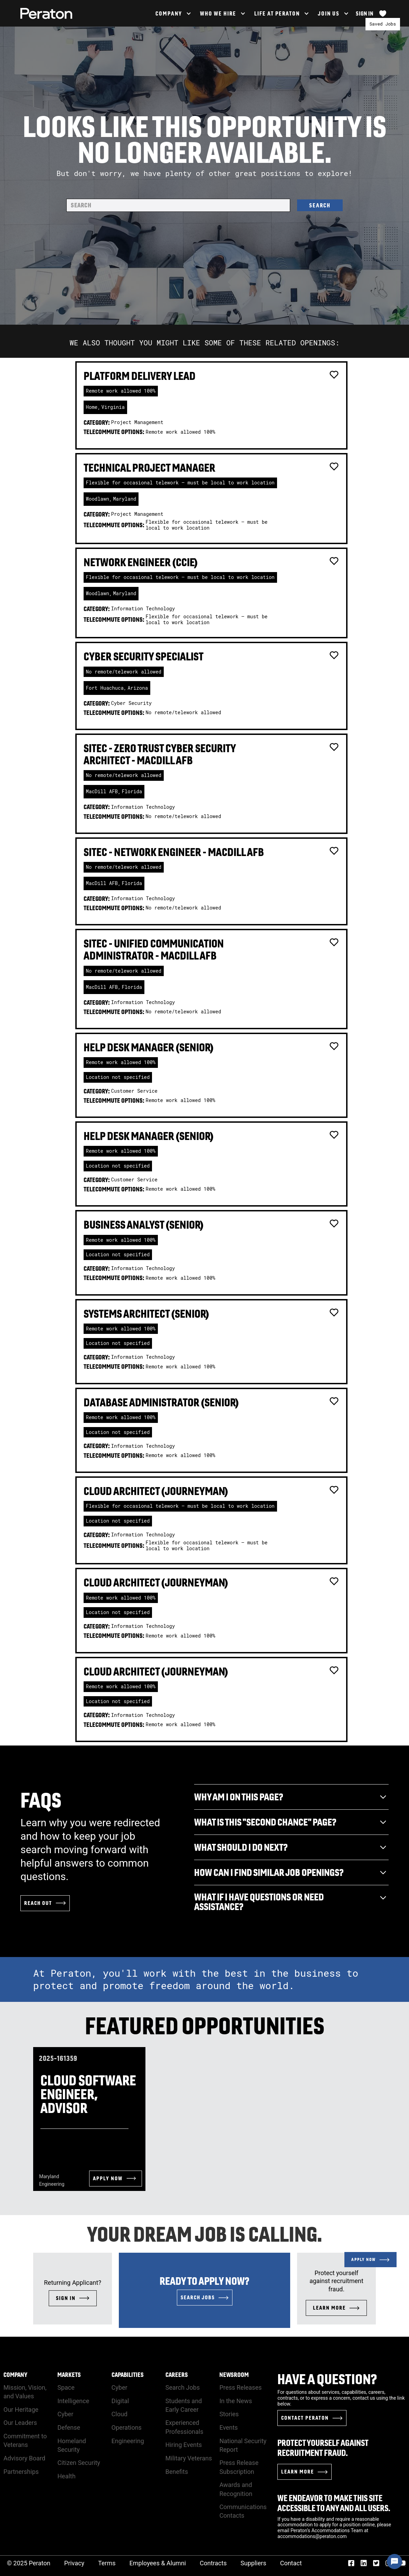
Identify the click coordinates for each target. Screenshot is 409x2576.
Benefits (176, 2471)
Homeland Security (71, 2445)
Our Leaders (20, 2422)
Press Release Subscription (238, 2467)
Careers (176, 2374)
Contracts (213, 2563)
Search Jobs (182, 2387)
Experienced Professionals (184, 2427)
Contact (291, 2563)
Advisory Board (24, 2458)
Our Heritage (20, 2409)
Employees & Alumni (158, 2563)
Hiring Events (183, 2444)
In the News (235, 2401)
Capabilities (128, 2374)
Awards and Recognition (235, 2489)
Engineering (128, 2441)
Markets (69, 2374)
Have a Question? (327, 2379)
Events (228, 2427)
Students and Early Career (183, 2405)
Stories (229, 2414)
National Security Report (242, 2445)
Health (66, 2476)
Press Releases (240, 2387)
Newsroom (234, 2374)
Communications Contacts (243, 2511)
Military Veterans (188, 2458)
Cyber (65, 2414)
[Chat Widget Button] (394, 2561)
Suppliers (253, 2563)
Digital (120, 2401)
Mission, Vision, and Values (25, 2392)
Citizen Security (78, 2462)
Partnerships (21, 2471)
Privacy (74, 2563)
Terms (107, 2563)
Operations (127, 2427)
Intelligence (73, 2401)
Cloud (119, 2414)
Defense (68, 2427)
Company (15, 2374)
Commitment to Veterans (25, 2440)
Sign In (364, 13)
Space (66, 2387)
